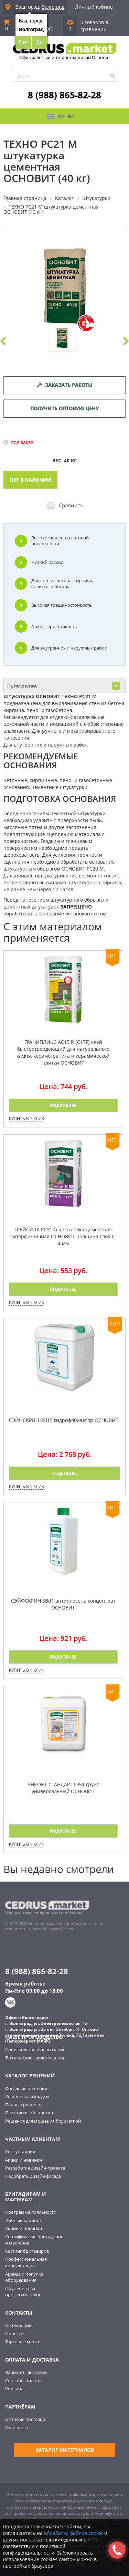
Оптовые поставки (25, 2419)
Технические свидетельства (34, 2058)
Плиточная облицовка (29, 2112)
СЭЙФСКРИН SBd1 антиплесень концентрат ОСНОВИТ (63, 1604)
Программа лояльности (30, 2212)
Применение (63, 686)
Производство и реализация (35, 2049)
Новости (14, 2333)
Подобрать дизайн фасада (33, 2176)
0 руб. (48, 25)
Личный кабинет (95, 6)
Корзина (14, 2388)
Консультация (20, 2152)
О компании (18, 2325)
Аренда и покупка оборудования (24, 2277)
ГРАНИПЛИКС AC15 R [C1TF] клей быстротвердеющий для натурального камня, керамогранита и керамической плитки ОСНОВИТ (63, 1052)
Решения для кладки (27, 2096)
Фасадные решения (26, 2088)
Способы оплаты (23, 2380)
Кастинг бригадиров (27, 2251)
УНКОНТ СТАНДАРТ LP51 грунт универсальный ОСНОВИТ (63, 1788)
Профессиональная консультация (26, 2262)
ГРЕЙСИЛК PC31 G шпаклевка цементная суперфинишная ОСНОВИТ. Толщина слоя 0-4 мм (63, 1236)
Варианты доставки (26, 2372)
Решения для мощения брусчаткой (43, 2121)
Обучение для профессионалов (23, 2291)
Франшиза (16, 2427)
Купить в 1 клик (26, 1119)
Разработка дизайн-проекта (35, 2168)
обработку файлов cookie (73, 2533)
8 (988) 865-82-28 (64, 95)
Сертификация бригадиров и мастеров (34, 2239)
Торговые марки (23, 2341)
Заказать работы (65, 385)
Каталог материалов (64, 2450)
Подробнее (63, 1105)
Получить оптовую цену (64, 408)
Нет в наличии (30, 480)
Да (39, 42)
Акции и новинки (23, 2160)
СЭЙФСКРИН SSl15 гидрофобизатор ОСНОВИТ (63, 1420)
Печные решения (24, 2105)
